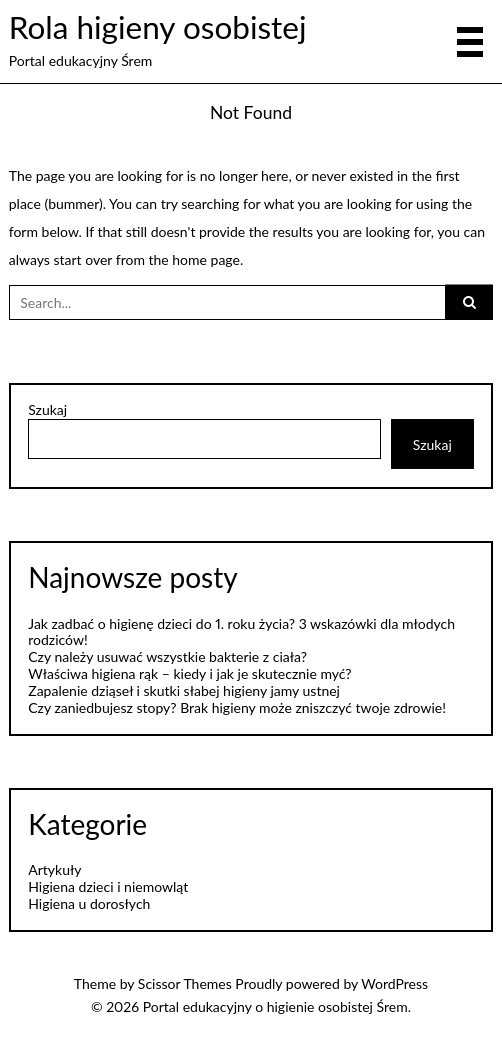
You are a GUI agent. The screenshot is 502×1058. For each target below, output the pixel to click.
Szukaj (47, 410)
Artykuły (54, 869)
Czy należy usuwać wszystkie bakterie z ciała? (167, 656)
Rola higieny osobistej (158, 27)
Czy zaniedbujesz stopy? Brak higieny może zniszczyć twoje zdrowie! (237, 707)
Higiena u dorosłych (89, 903)
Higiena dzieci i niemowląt (108, 886)
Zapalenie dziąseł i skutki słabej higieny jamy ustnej (184, 690)
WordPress (394, 983)
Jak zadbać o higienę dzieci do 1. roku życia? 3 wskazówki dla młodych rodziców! (241, 632)
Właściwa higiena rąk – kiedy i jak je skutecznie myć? (189, 673)
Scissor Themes (185, 983)
